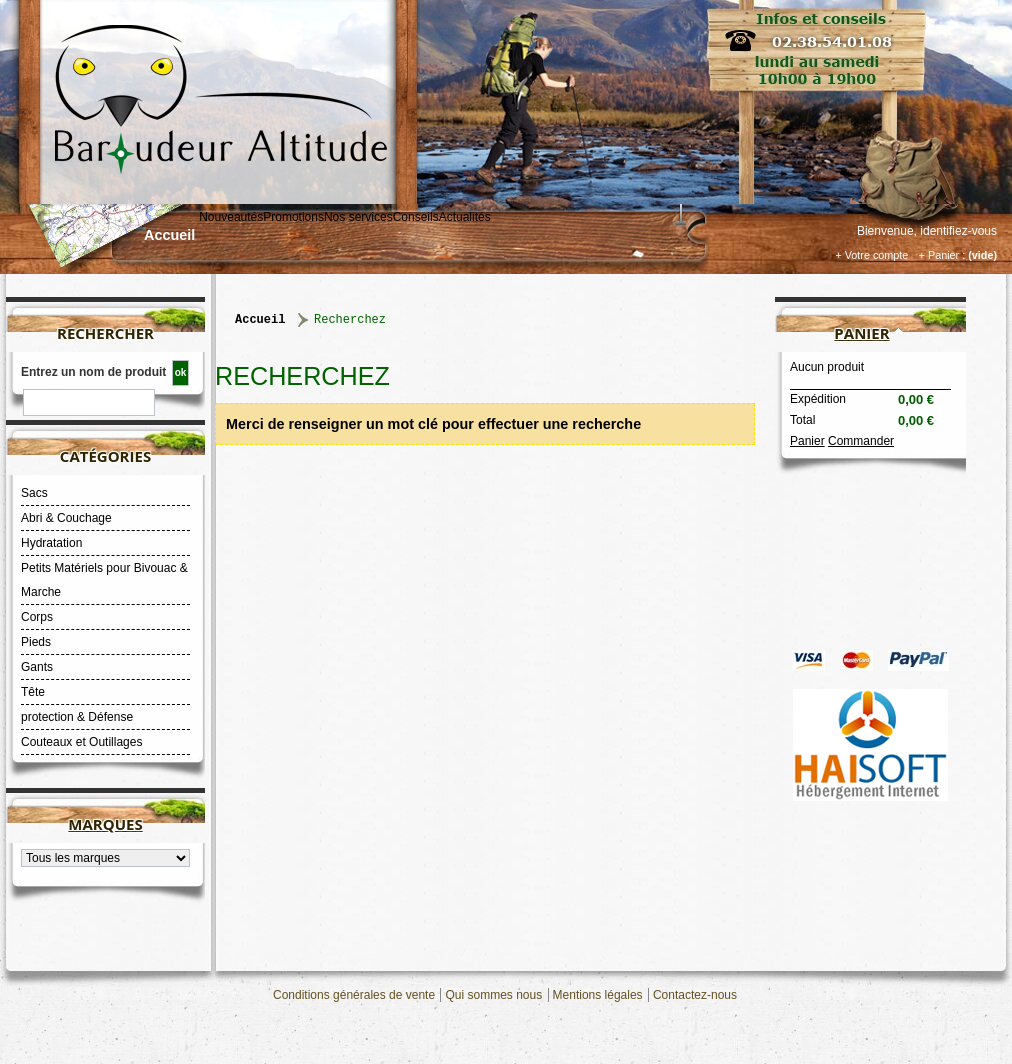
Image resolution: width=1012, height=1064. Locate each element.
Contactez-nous (695, 995)
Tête (33, 692)
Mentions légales (598, 995)
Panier (861, 333)
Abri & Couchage (66, 518)
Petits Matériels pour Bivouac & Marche (104, 580)
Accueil (169, 235)
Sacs (34, 493)
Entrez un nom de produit (93, 372)
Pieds (36, 642)
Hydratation (51, 543)
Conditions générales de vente (354, 995)
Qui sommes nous (493, 995)
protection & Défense (77, 717)
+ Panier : (942, 255)
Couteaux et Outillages (81, 742)
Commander (861, 441)
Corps (37, 617)
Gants (37, 667)
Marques (105, 824)
